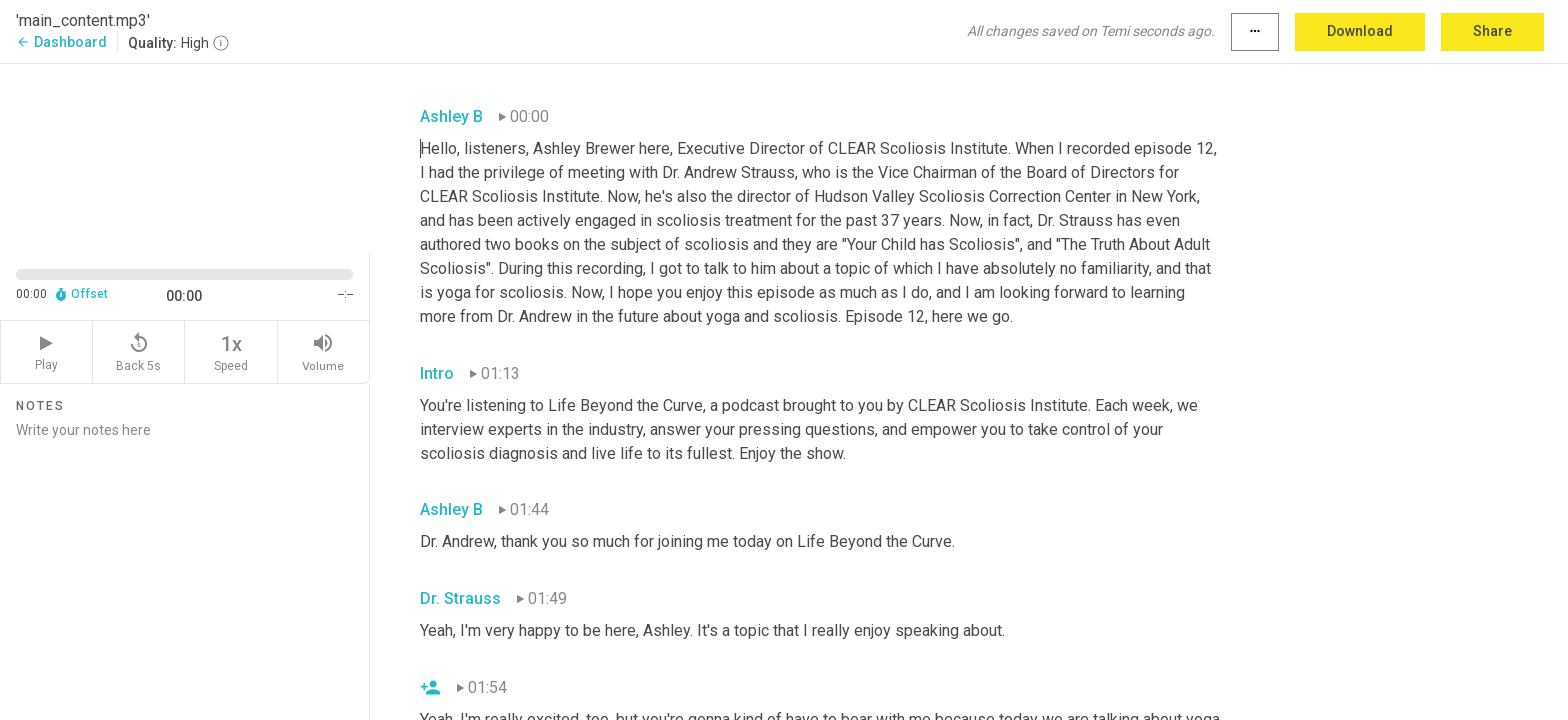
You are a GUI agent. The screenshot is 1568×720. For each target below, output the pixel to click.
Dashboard (61, 42)
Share (1492, 31)
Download (1360, 31)
